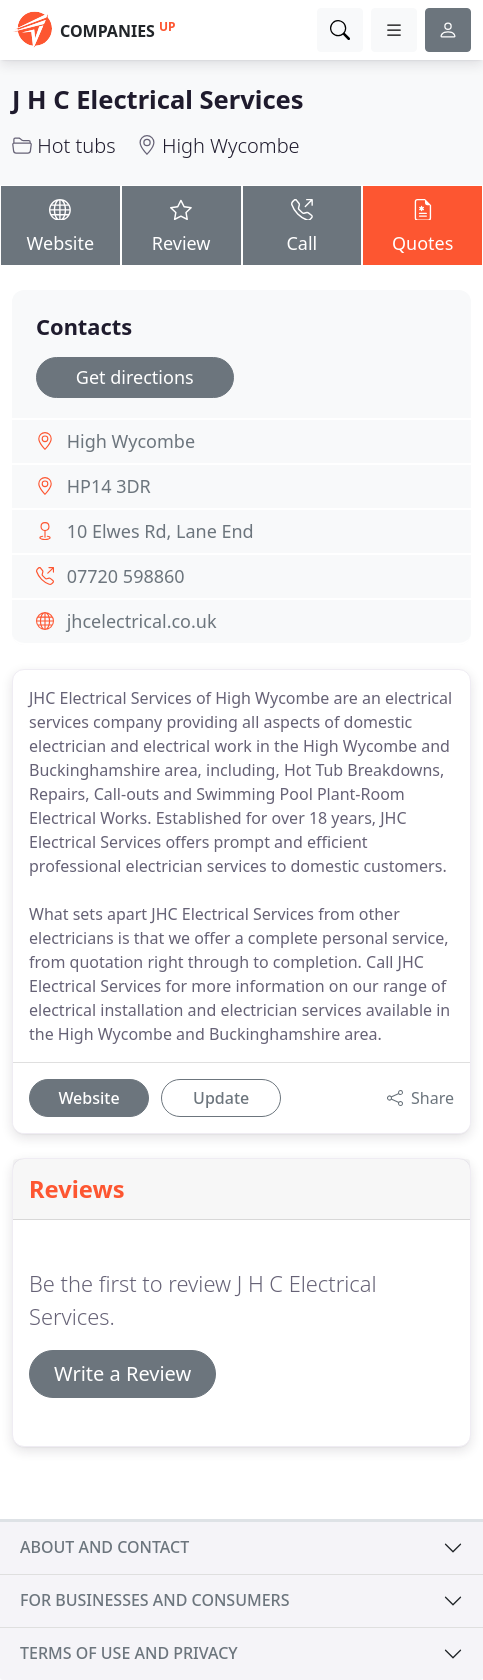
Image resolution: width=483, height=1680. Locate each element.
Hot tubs (76, 145)
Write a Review (122, 1373)
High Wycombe (231, 145)
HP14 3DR (109, 486)
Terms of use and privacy (129, 1653)
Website (60, 225)
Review (181, 225)
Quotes (422, 225)
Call (302, 225)
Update (221, 1098)
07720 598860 (126, 576)
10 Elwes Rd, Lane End (160, 531)
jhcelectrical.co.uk (142, 621)
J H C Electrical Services (158, 99)
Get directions (135, 377)
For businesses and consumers (154, 1600)
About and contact (104, 1547)
